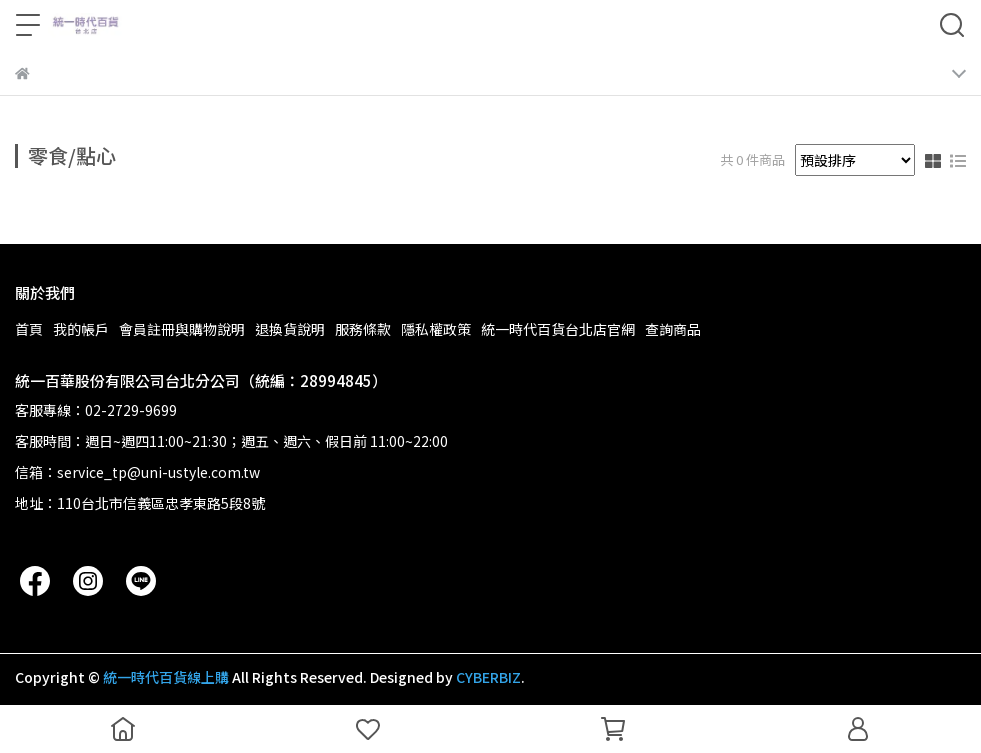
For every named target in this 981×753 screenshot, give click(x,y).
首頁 (29, 329)
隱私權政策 (436, 329)
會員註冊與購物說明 (182, 329)
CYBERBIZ (488, 677)
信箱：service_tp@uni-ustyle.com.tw (137, 472)
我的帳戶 (81, 329)
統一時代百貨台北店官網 (558, 329)
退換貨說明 (290, 329)
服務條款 (363, 329)
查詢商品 (673, 329)
